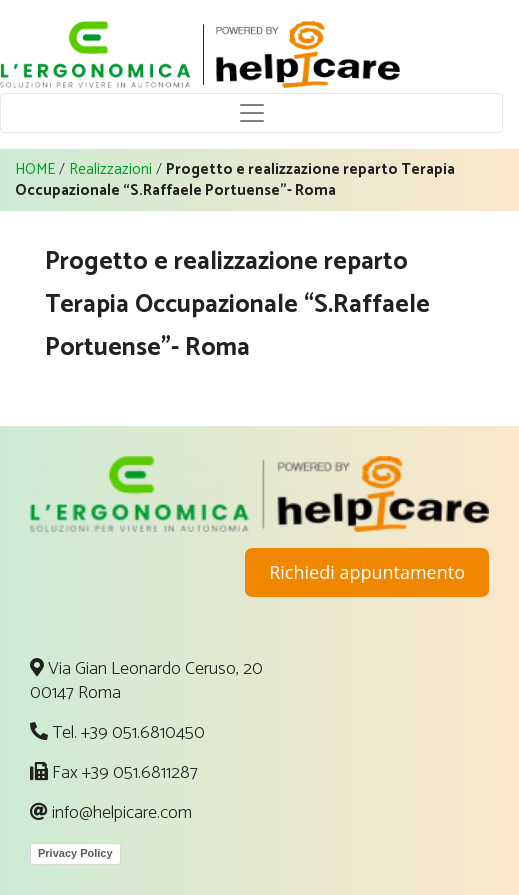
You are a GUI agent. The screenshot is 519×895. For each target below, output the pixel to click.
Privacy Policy (75, 853)
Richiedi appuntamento (367, 572)
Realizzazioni (110, 169)
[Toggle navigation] (251, 113)
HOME (35, 169)
